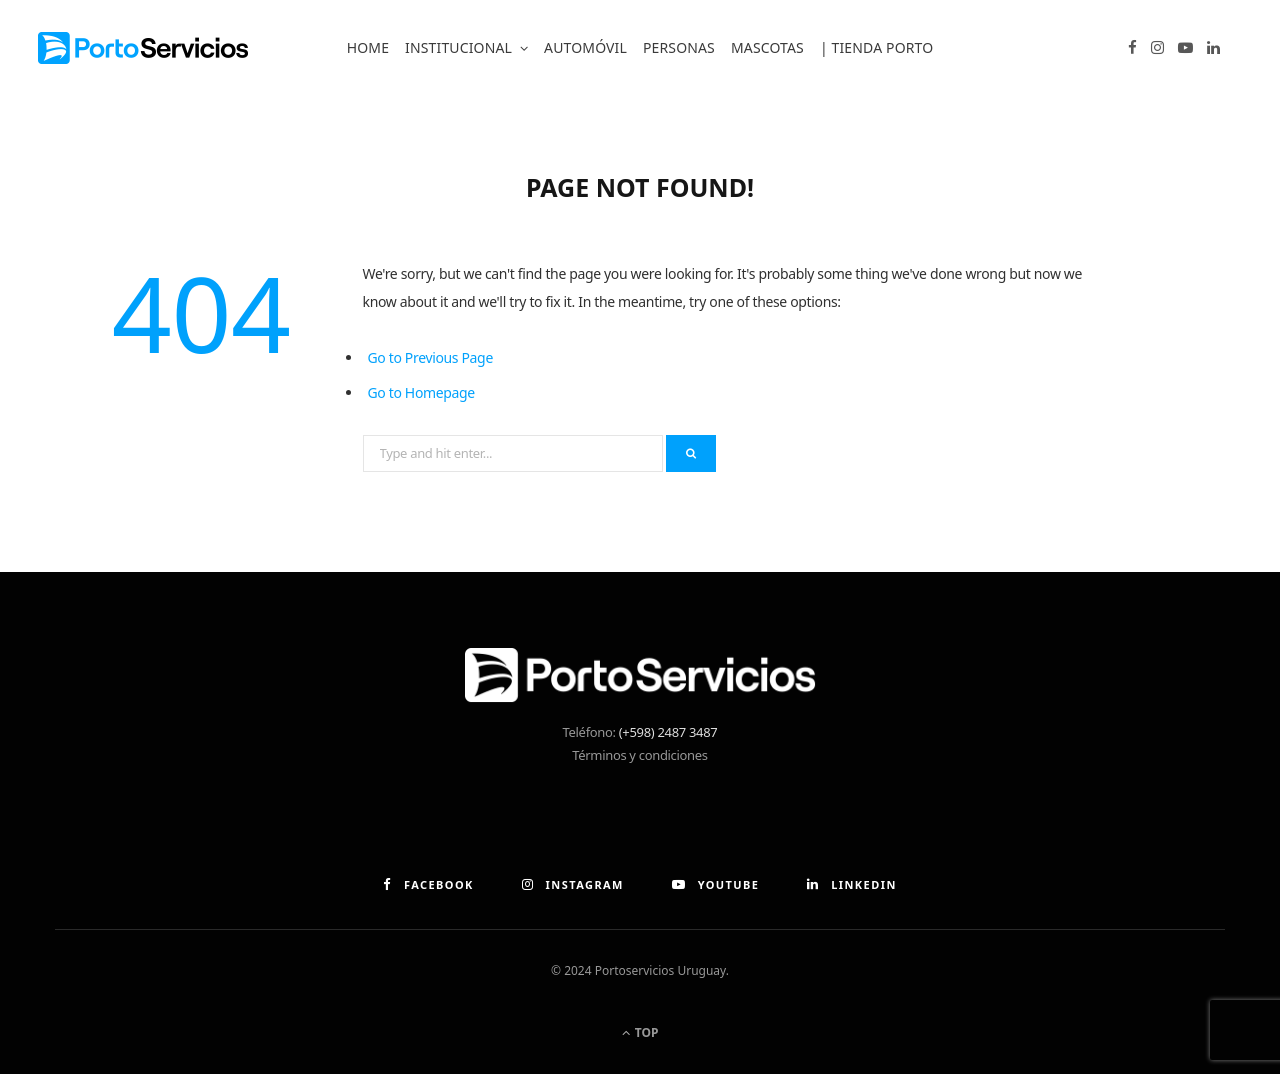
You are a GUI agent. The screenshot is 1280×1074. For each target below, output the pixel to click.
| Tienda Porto (876, 47)
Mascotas (767, 47)
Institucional (458, 47)
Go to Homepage (421, 392)
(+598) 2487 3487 (668, 732)
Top (640, 1032)
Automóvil (585, 47)
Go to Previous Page (430, 357)
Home (368, 47)
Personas (679, 47)
